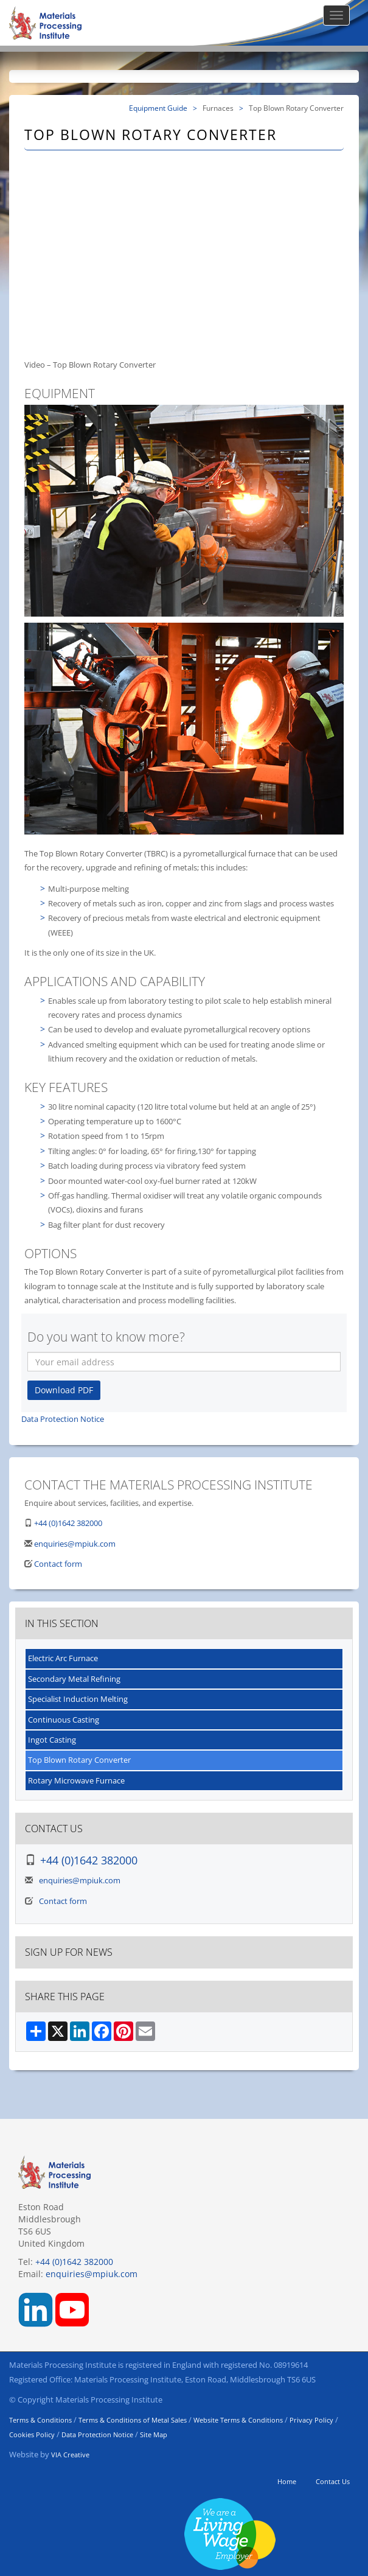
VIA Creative (70, 2454)
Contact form (58, 1563)
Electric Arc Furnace (63, 1658)
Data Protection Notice (62, 1418)
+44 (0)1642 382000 (68, 1522)
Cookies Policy (32, 2434)
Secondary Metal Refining (74, 1678)
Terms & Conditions (40, 2419)
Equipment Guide (158, 108)
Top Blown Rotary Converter (79, 1759)
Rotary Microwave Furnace (76, 1780)
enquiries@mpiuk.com (75, 1543)
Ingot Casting (52, 1739)
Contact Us (333, 2481)
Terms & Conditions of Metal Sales (132, 2419)
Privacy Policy (311, 2419)
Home (286, 2481)
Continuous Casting (63, 1719)
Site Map (153, 2434)
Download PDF (64, 1390)
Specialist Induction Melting (78, 1698)
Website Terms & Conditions (238, 2419)
